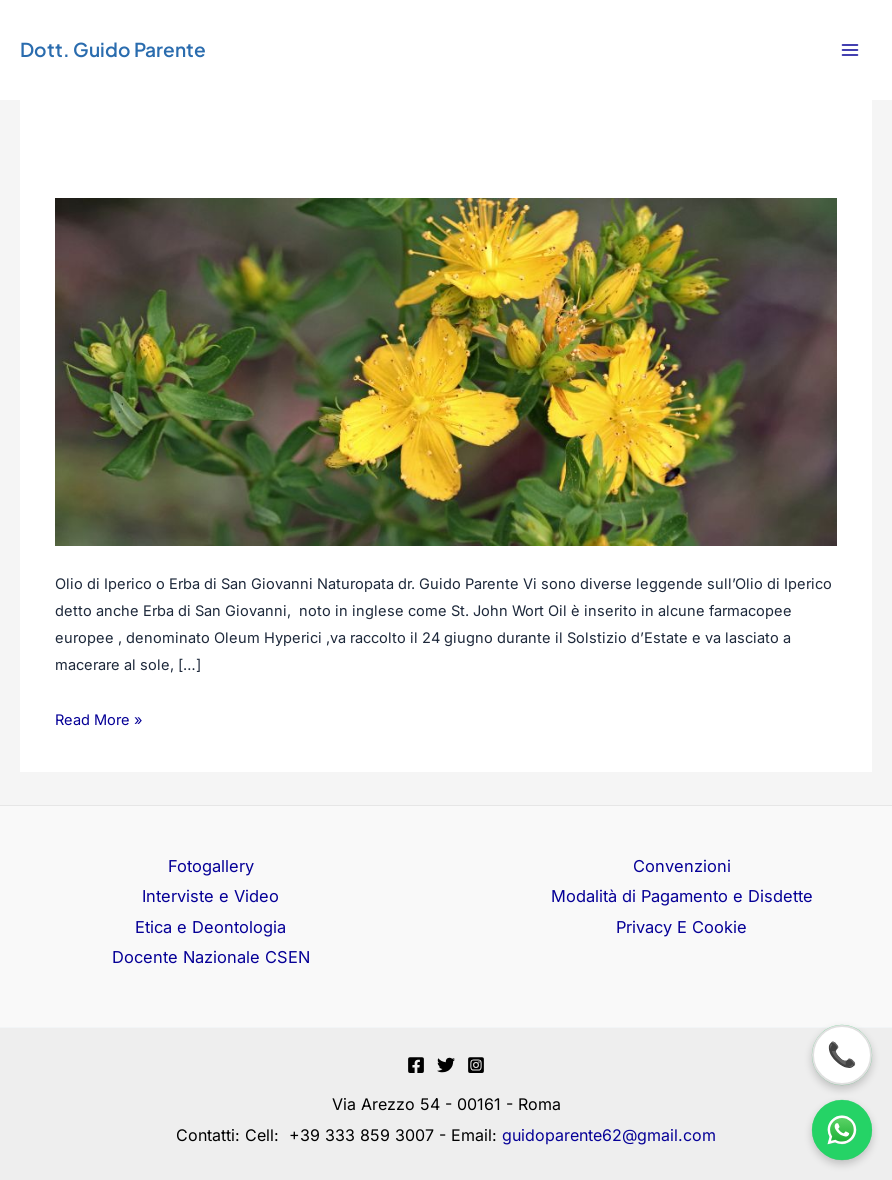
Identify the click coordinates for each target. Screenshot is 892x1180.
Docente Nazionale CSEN (211, 957)
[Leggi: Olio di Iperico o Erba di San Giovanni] (446, 371)
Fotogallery (211, 866)
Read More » (98, 718)
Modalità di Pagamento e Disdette (682, 896)
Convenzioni (682, 866)
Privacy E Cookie (681, 927)
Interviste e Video (210, 896)
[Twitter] (446, 1065)
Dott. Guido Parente (113, 49)
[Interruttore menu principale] (849, 50)
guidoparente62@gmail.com (609, 1135)
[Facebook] (416, 1065)
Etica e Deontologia (210, 927)
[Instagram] (476, 1065)
